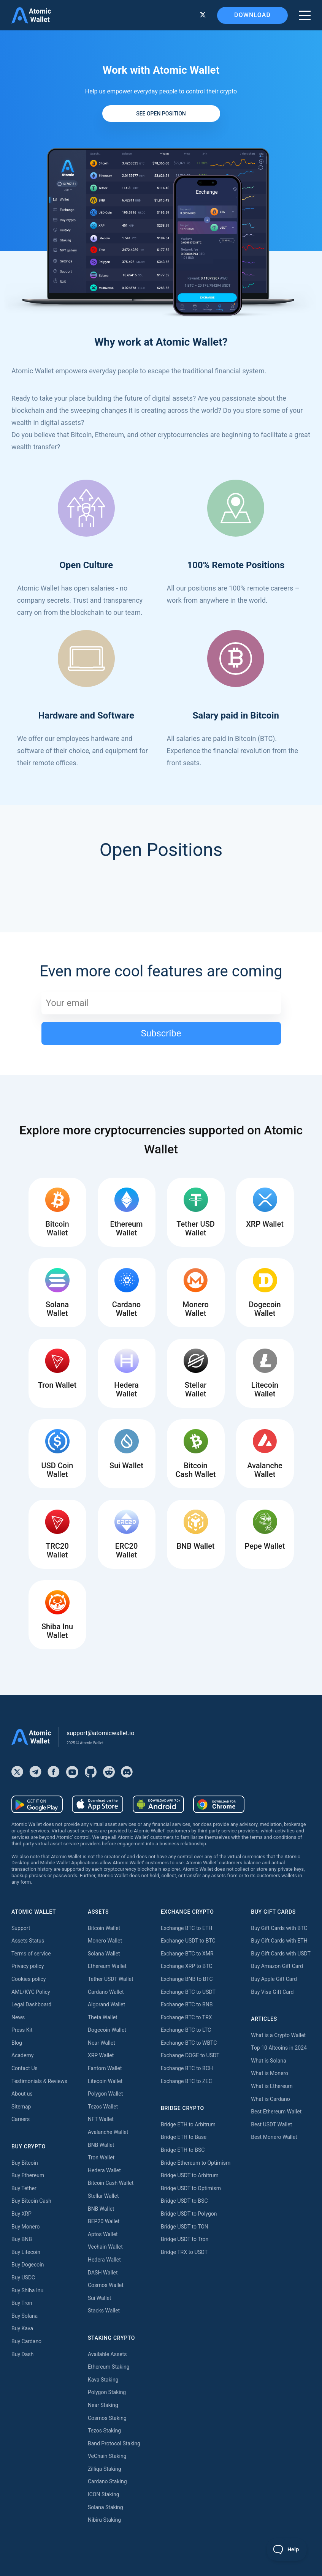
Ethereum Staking (109, 2367)
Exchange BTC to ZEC (186, 2081)
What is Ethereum (272, 2086)
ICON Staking (103, 2494)
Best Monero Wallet (274, 2137)
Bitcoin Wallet (104, 1928)
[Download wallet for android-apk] (158, 1804)
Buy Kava (22, 2328)
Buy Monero (25, 2227)
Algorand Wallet (106, 2004)
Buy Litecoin (25, 2252)
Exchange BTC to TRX (186, 2017)
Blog (16, 2043)
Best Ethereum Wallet (276, 2111)
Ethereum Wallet (107, 1966)
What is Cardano (270, 2099)
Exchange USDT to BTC (188, 1941)
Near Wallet (101, 2043)
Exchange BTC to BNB (187, 2004)
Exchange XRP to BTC (186, 1966)
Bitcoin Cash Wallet (110, 2183)
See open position (161, 114)
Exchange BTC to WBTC (189, 2043)
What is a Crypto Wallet (278, 2035)
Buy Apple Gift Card (274, 1979)
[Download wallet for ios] (97, 1804)
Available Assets (107, 2354)
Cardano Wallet (106, 1992)
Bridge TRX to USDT (184, 2252)
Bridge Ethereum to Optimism (195, 2163)
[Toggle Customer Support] (287, 2549)
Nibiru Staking (104, 2520)
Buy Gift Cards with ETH (279, 1941)
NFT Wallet (101, 2119)
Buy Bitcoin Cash (31, 2201)
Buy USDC (23, 2277)
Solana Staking (105, 2507)
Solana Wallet (104, 1954)
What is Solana (268, 2061)
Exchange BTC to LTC (186, 2030)
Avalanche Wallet (108, 2132)
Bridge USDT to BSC (184, 2201)
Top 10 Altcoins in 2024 (279, 2048)
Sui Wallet (99, 2298)
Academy (22, 2055)
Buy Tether (23, 2188)
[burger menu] (305, 15)
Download (252, 15)
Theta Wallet (102, 2017)
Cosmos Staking (107, 2418)
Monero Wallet (105, 1941)
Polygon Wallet (105, 2094)
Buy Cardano (26, 2341)
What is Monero (269, 2073)
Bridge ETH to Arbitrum (188, 2124)
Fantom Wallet (105, 2068)
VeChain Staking (107, 2456)
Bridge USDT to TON (184, 2227)
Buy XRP (21, 2214)
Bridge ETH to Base (183, 2137)
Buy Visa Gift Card (272, 1992)
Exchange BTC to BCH (187, 2068)
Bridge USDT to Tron (184, 2239)
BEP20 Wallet (103, 2221)
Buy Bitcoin (24, 2163)
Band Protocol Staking (114, 2443)
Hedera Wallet (104, 2170)
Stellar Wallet (103, 2196)
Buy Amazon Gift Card (277, 1966)
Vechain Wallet (105, 2247)
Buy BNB (21, 2239)
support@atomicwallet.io (100, 1733)
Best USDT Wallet (271, 2124)
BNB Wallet (101, 2145)
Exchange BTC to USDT (188, 1992)
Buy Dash (22, 2354)
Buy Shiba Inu (27, 2290)
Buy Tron (21, 2303)
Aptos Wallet (103, 2234)
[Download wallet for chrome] (218, 1804)
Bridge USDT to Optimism (191, 2188)
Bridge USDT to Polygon (189, 2214)
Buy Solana (24, 2316)
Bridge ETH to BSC (183, 2150)
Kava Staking (103, 2380)
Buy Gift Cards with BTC (279, 1928)
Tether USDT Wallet (110, 1979)
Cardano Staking (107, 2481)
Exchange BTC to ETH (187, 1928)
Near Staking (103, 2405)
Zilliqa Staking (104, 2469)
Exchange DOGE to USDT (190, 2055)
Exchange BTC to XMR (187, 1954)
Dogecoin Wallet (107, 2030)
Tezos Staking (104, 2431)
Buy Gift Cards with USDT (281, 1954)
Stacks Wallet (104, 2311)
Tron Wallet (101, 2157)
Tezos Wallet (103, 2107)
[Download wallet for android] (37, 1804)
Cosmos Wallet (106, 2285)
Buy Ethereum (27, 2175)
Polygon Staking (107, 2392)
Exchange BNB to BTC (187, 1979)
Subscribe (161, 1033)
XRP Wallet (101, 2055)
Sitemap (21, 2107)
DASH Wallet (103, 2273)
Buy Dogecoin (27, 2265)
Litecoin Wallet (105, 2081)
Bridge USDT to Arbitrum (190, 2175)
